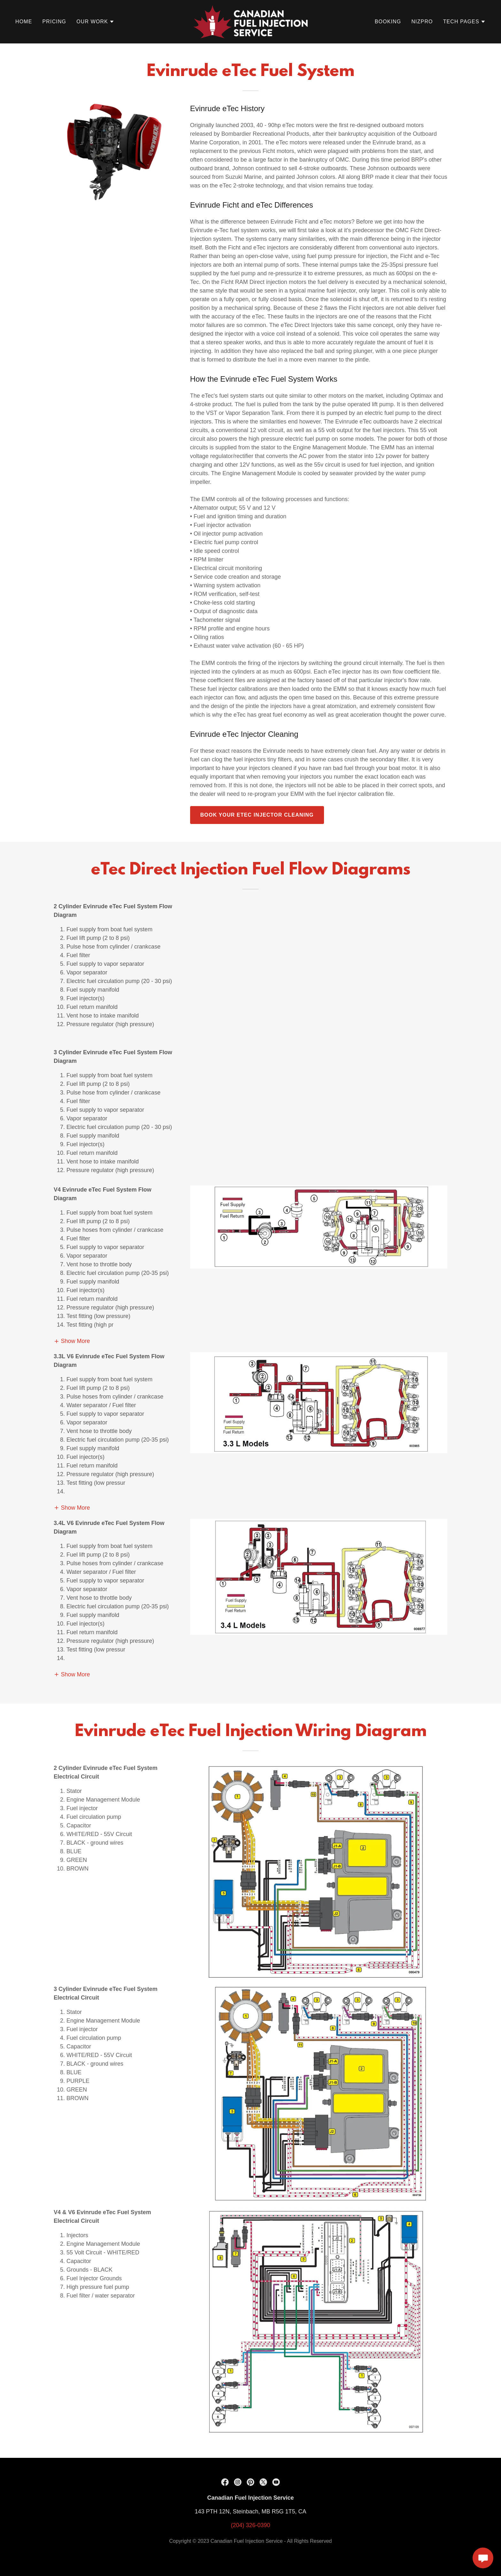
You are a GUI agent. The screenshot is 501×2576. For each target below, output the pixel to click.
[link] (250, 21)
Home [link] (23, 21)
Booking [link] (388, 21)
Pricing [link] (54, 21)
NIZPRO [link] (422, 21)
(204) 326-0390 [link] (250, 2538)
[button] (95, 22)
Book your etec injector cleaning (257, 815)
